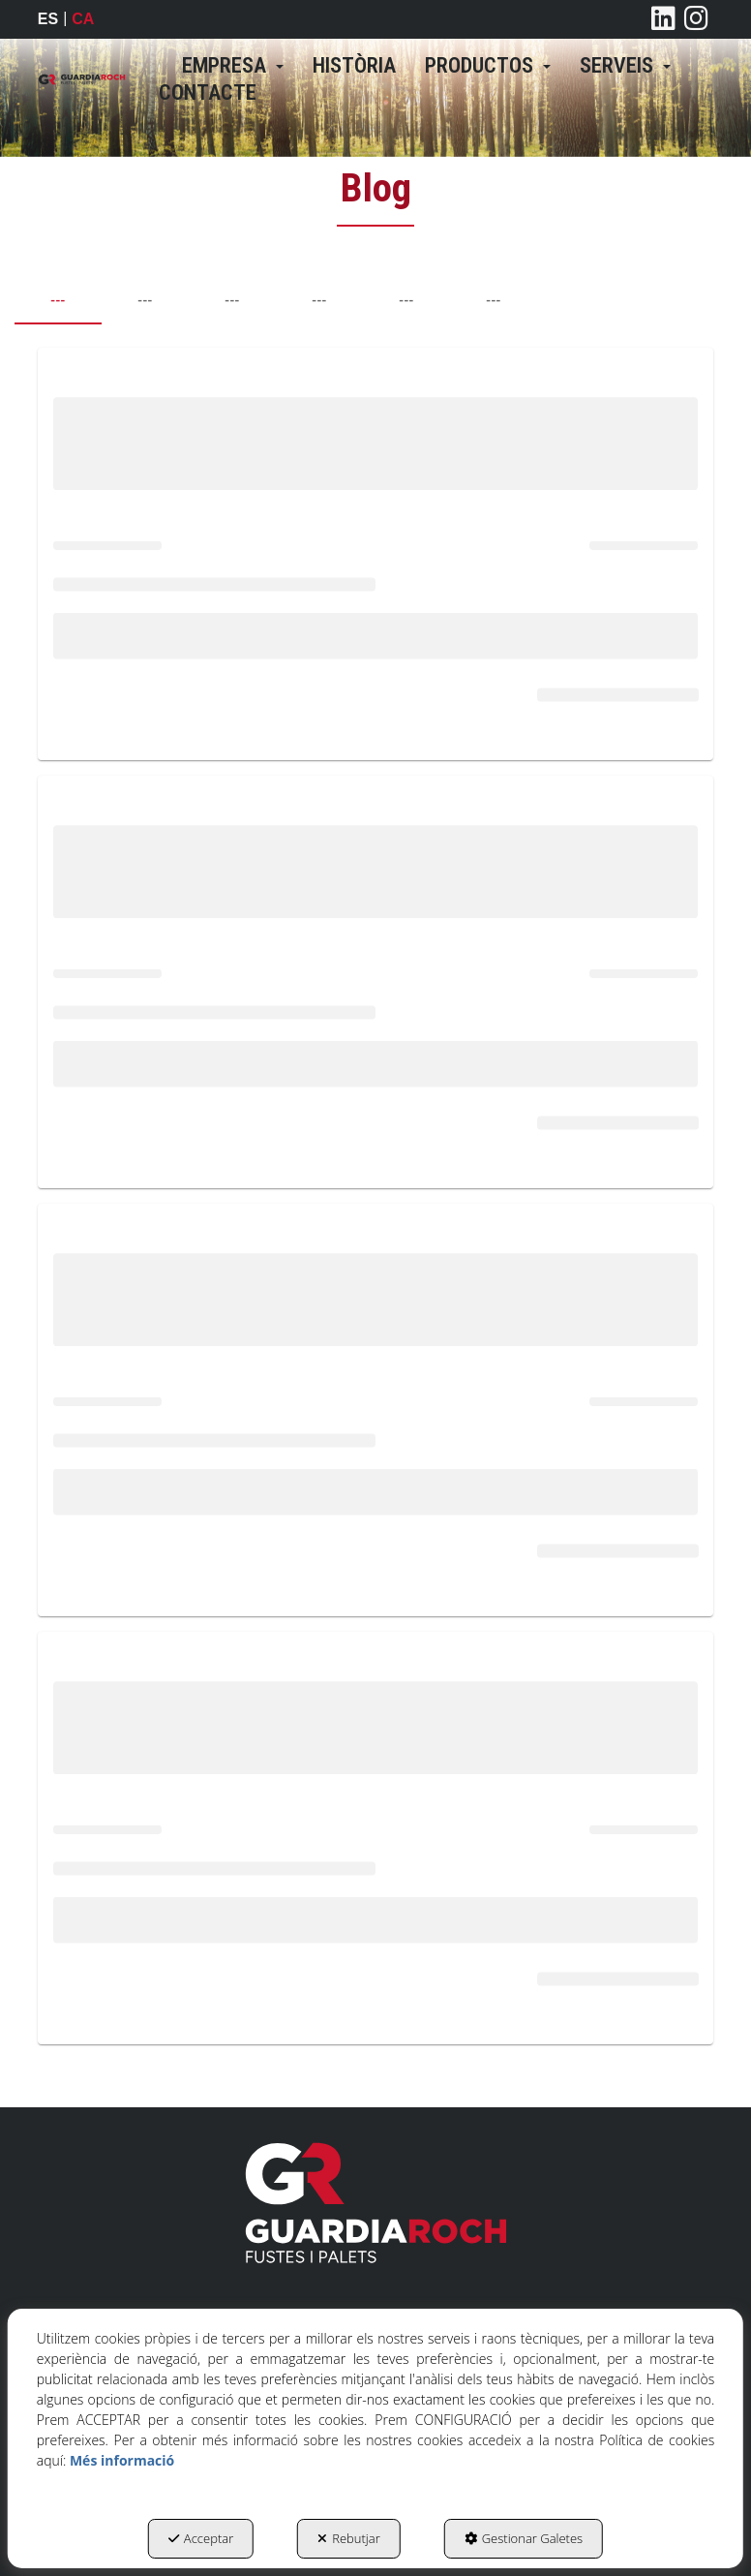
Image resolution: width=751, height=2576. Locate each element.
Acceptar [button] (200, 2538)
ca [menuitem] (83, 19)
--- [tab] (57, 300)
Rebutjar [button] (348, 2538)
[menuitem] (232, 65)
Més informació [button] (122, 2460)
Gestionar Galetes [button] (524, 2538)
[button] (82, 80)
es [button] (48, 19)
